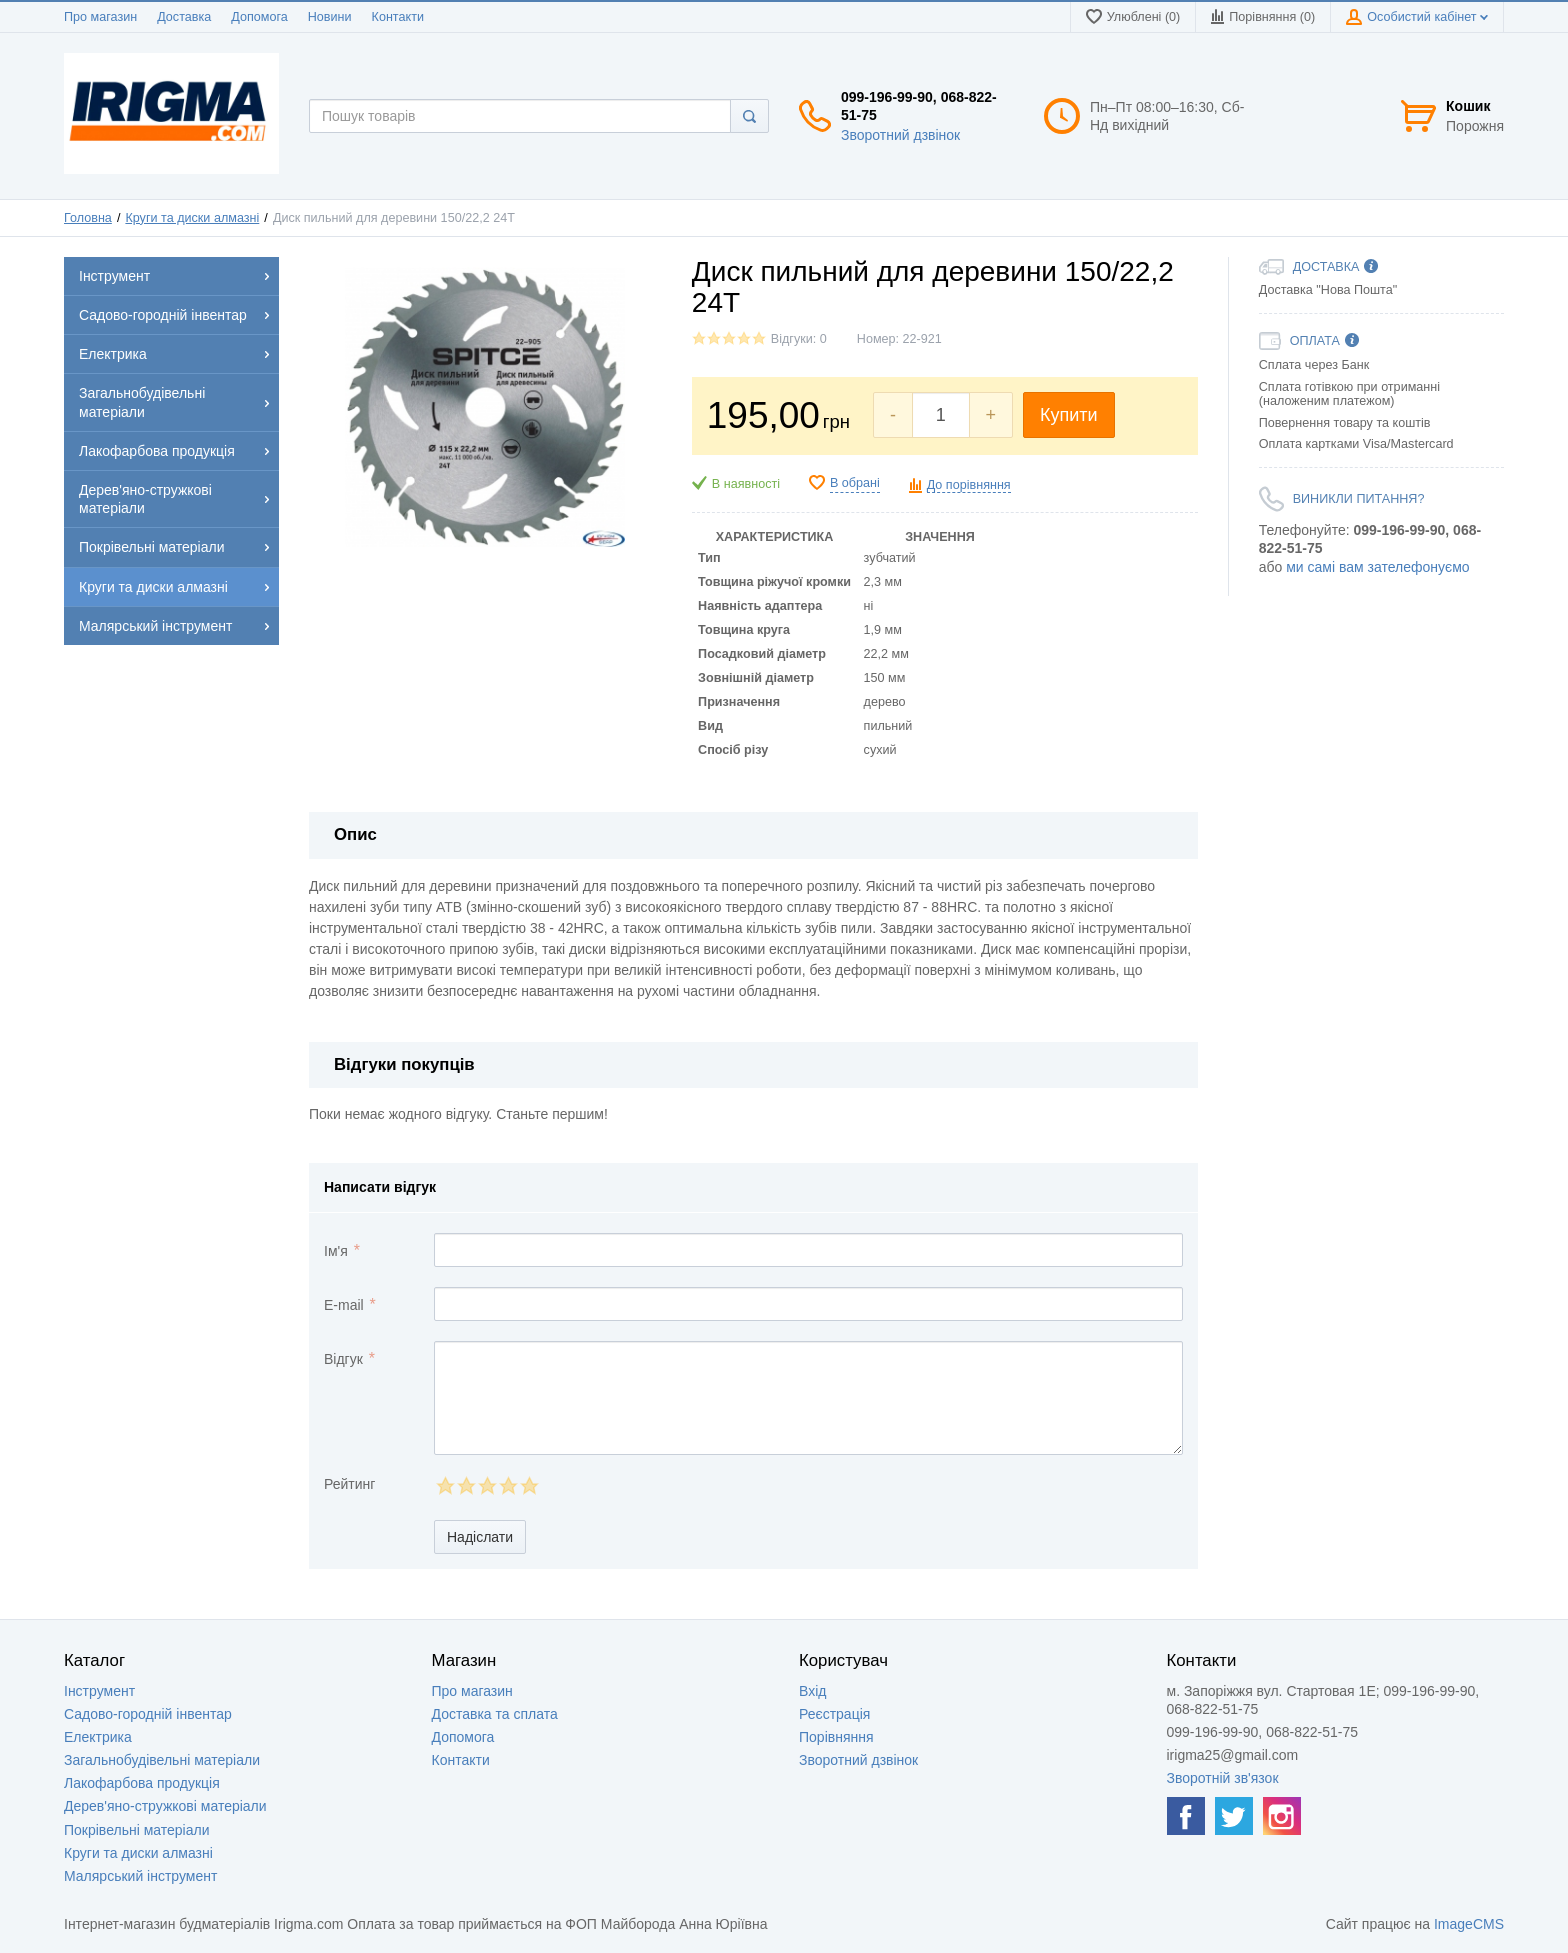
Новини (330, 17)
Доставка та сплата (495, 1714)
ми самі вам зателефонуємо (1377, 567)
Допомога (259, 17)
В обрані (855, 483)
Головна (88, 218)
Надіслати (480, 1537)
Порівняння (836, 1737)
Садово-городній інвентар (148, 1714)
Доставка (184, 17)
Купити (1069, 415)
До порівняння (969, 485)
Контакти (398, 17)
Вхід (812, 1691)
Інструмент (99, 1691)
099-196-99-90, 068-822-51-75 (919, 106)
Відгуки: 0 (799, 339)
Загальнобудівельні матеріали (162, 1760)
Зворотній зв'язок (1223, 1778)
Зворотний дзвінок (900, 135)
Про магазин (100, 17)
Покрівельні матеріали (136, 1830)
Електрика (98, 1737)
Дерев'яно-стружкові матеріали (165, 1806)
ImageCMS (1469, 1924)
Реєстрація (834, 1714)
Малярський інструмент (140, 1876)
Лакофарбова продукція (142, 1783)
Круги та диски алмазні (192, 218)
